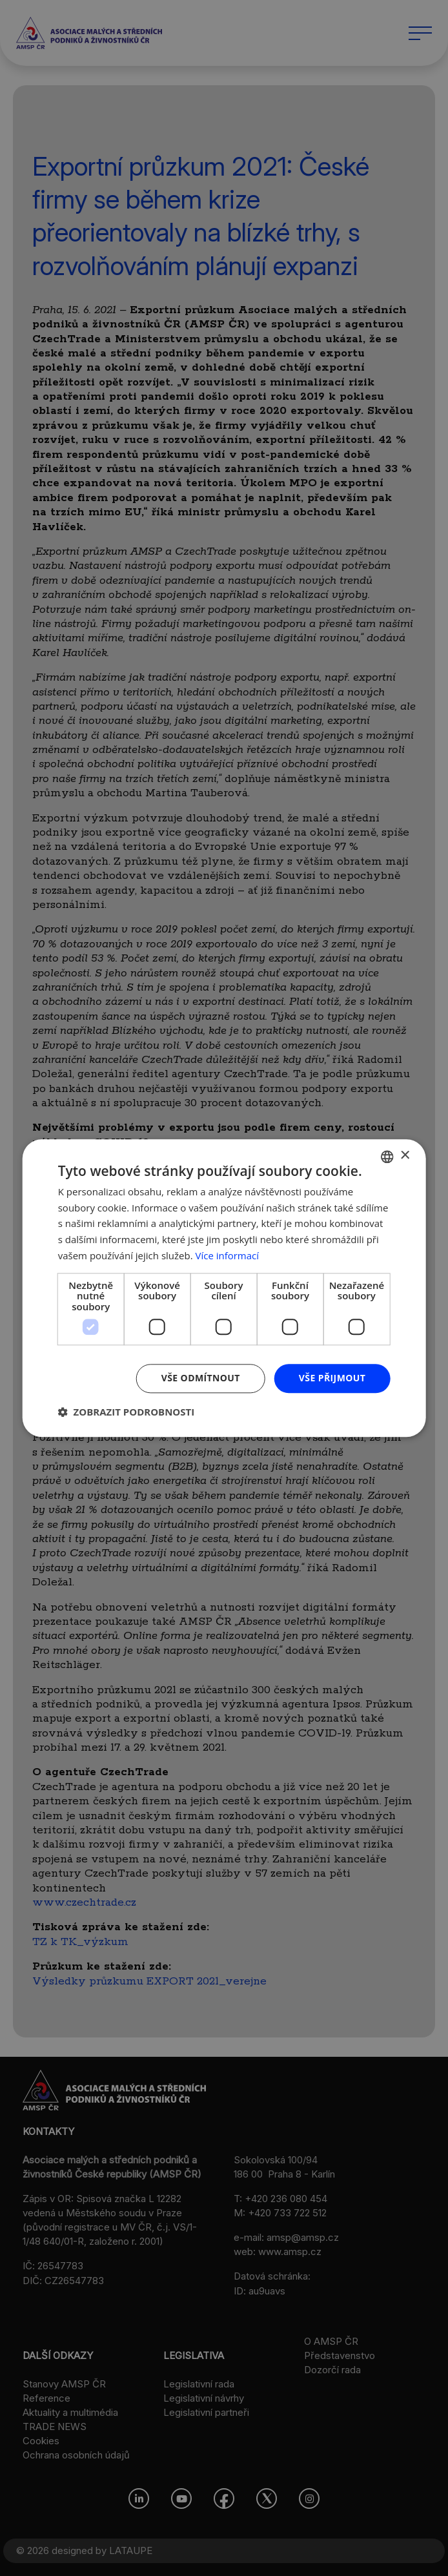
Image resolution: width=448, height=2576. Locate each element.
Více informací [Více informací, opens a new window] (228, 1255)
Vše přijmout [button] (332, 1378)
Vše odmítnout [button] (200, 1378)
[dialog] (224, 1288)
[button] (126, 1411)
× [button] (404, 1155)
